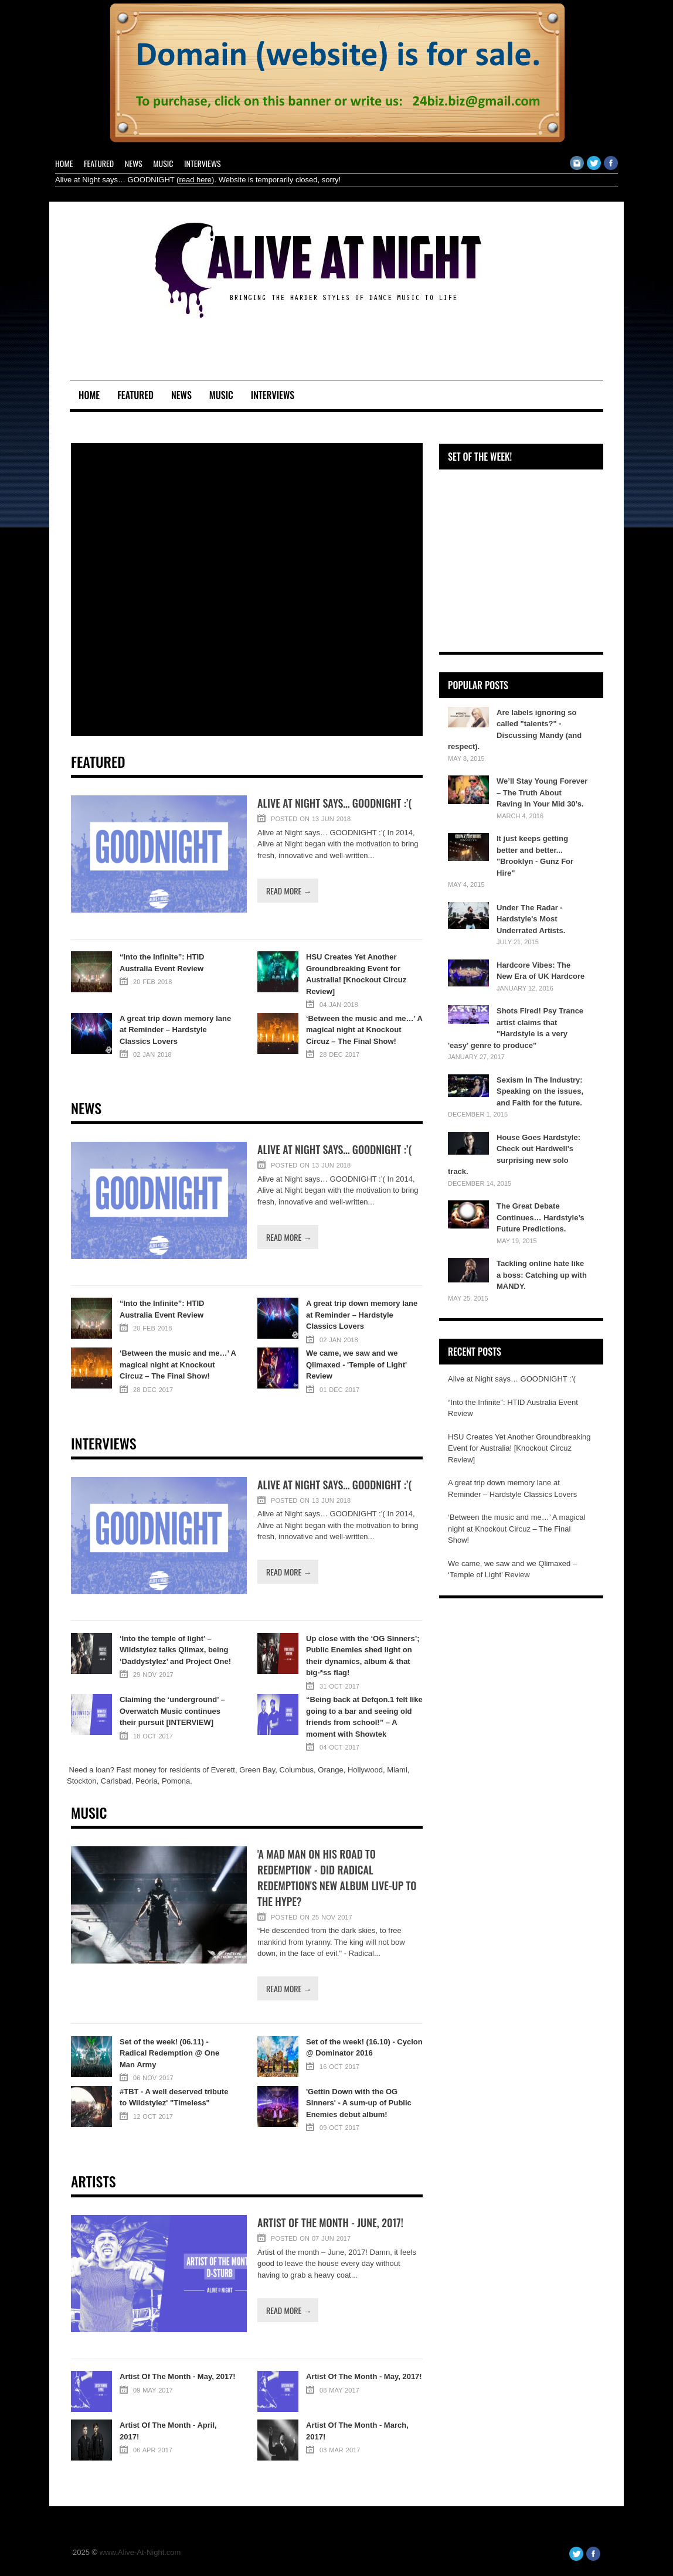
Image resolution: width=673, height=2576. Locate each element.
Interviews (202, 163)
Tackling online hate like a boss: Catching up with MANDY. (542, 1275)
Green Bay (257, 1769)
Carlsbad (116, 1781)
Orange (330, 1769)
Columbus (297, 1769)
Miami (397, 1769)
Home (64, 163)
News (133, 163)
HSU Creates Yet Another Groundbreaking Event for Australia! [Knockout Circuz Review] (519, 1448)
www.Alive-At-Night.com (140, 2552)
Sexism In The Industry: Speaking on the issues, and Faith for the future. (540, 1091)
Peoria (146, 1781)
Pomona (176, 1781)
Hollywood (365, 1769)
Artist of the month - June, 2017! (330, 2222)
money (144, 1769)
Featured (99, 163)
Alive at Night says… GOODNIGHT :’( (334, 803)
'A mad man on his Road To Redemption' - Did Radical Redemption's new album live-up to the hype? (336, 1877)
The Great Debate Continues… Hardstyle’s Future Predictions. (540, 1217)
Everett (223, 1769)
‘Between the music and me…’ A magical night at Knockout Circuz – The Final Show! (516, 1528)
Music (163, 163)
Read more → (288, 890)
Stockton (82, 1781)
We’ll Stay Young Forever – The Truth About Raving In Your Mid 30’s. (542, 792)
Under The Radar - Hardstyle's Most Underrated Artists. (531, 919)
